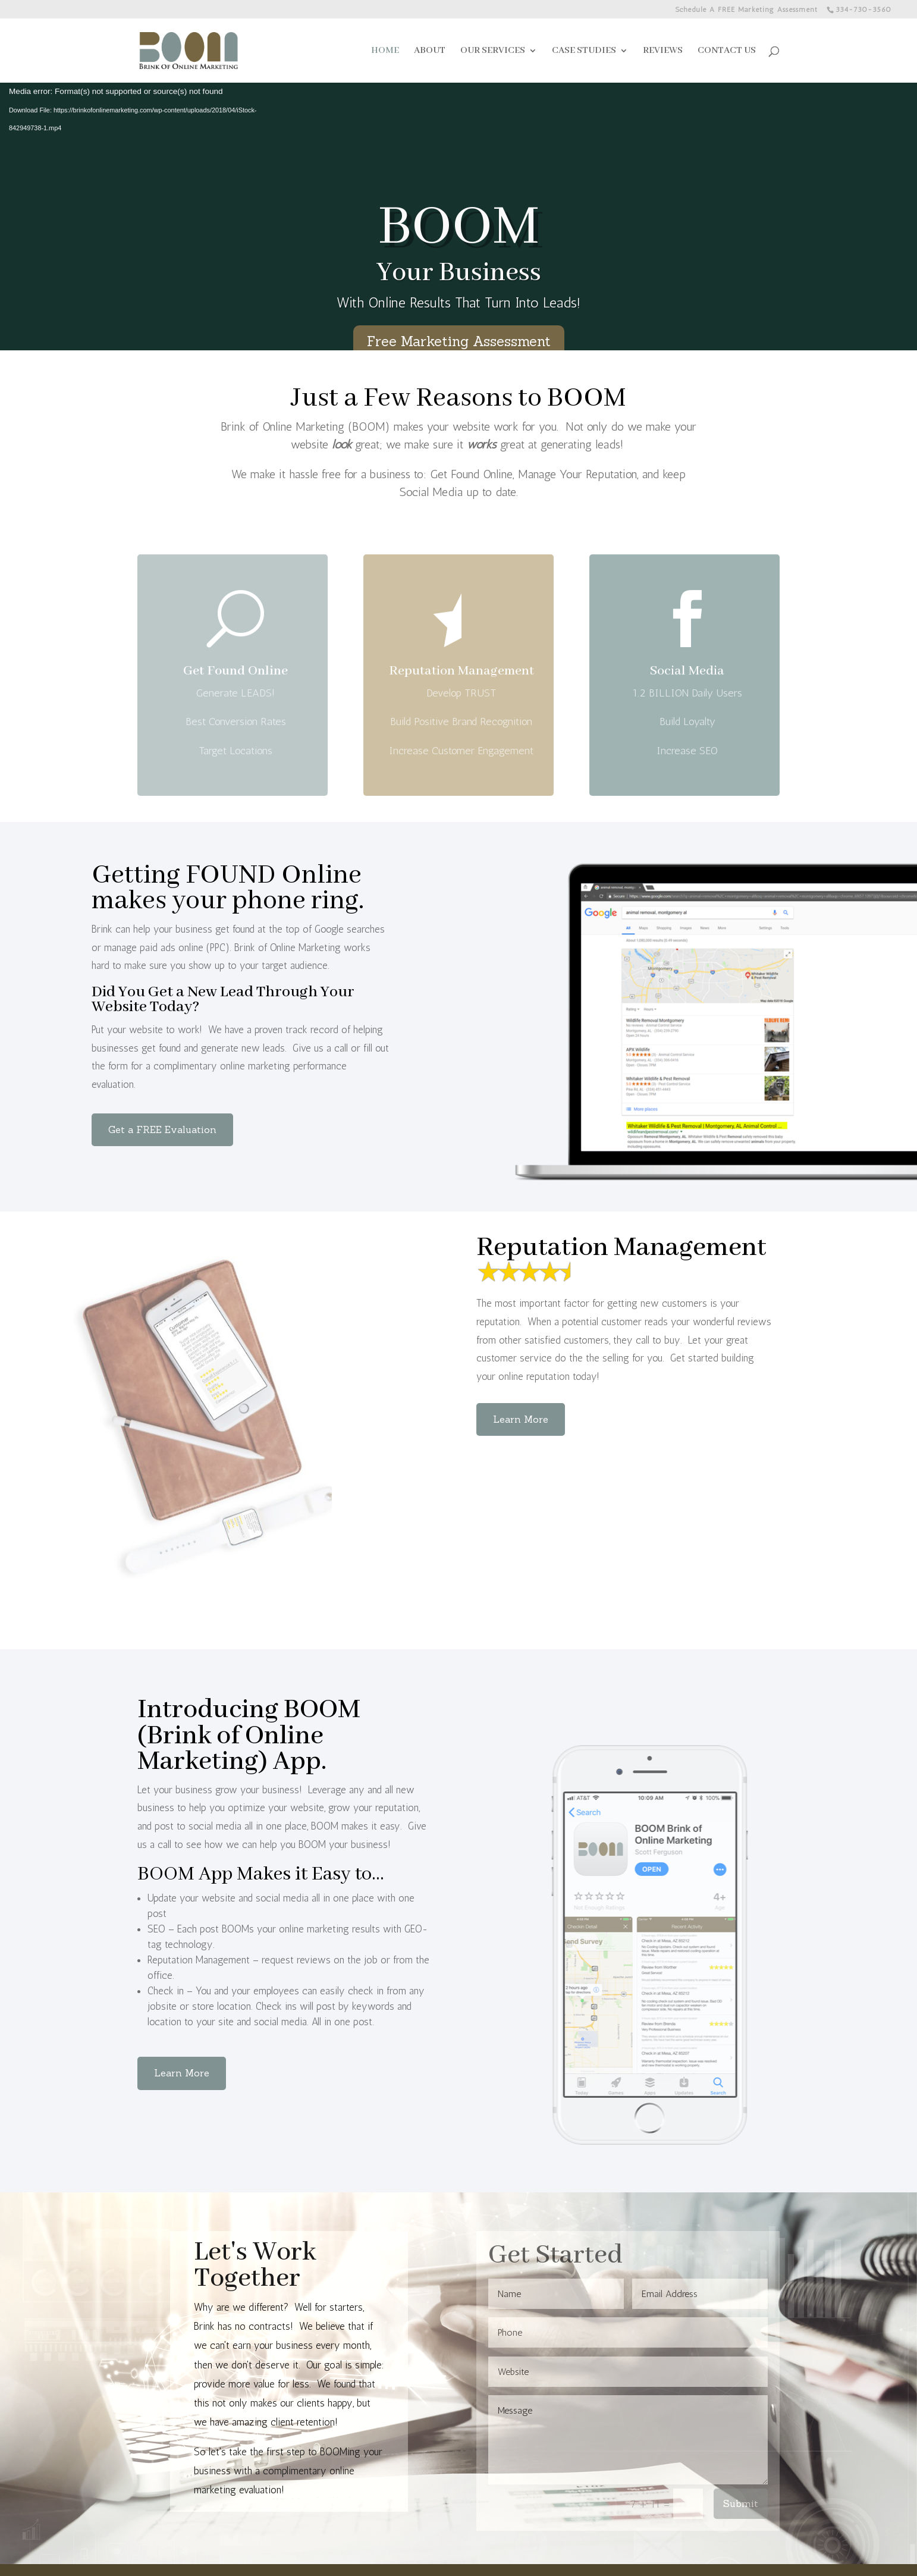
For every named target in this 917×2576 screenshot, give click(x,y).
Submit (740, 2503)
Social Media (687, 700)
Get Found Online (235, 700)
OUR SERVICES (492, 51)
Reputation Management (461, 700)
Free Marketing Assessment (459, 341)
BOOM (459, 228)
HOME (385, 51)
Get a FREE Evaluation (162, 1129)
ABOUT (429, 51)
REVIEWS (663, 51)
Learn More (520, 1419)
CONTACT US (727, 51)
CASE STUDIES (584, 51)
